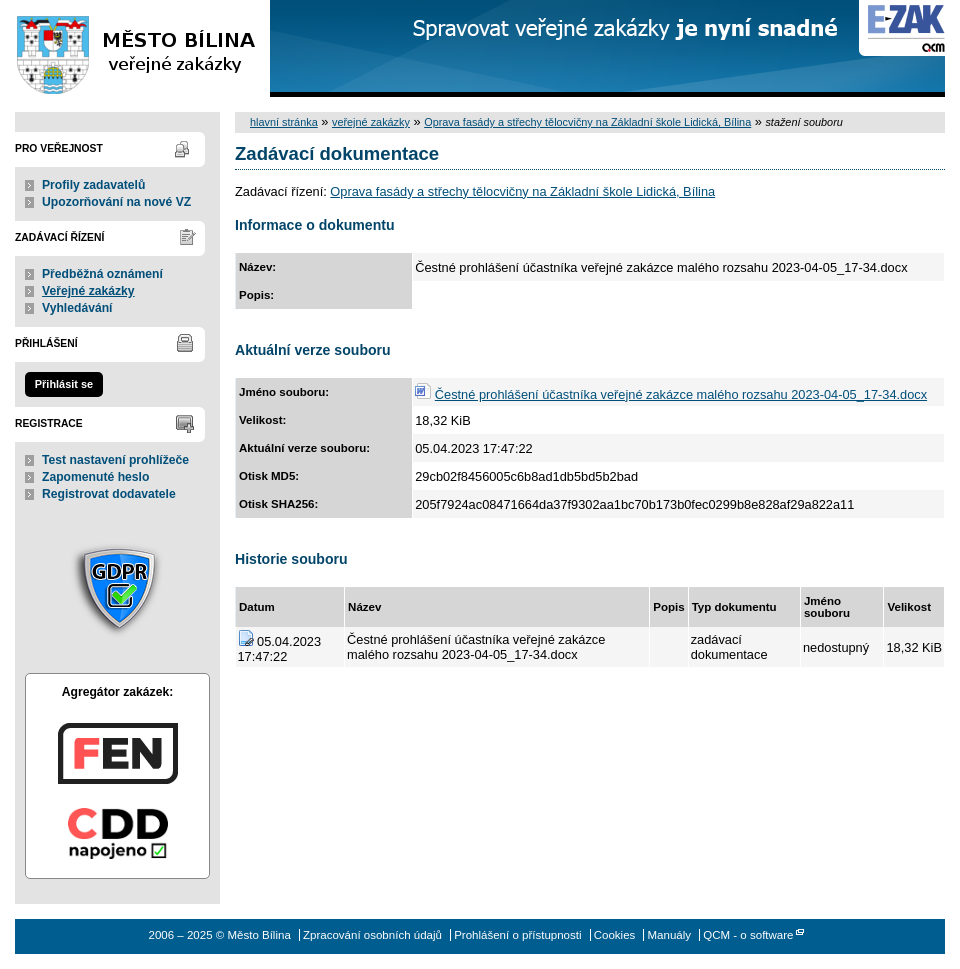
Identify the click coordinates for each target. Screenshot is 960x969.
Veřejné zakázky (88, 291)
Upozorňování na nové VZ (116, 202)
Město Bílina (135, 48)
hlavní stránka (284, 122)
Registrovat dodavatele (109, 494)
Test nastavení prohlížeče (115, 460)
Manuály (670, 935)
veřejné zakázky (371, 122)
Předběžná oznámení (102, 274)
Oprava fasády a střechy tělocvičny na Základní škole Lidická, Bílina (587, 122)
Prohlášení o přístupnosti (517, 935)
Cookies (615, 935)
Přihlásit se (64, 384)
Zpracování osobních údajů (372, 935)
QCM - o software (748, 935)
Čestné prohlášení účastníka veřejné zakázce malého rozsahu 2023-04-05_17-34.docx (681, 394)
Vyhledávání (77, 308)
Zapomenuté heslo (95, 477)
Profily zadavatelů (93, 185)
